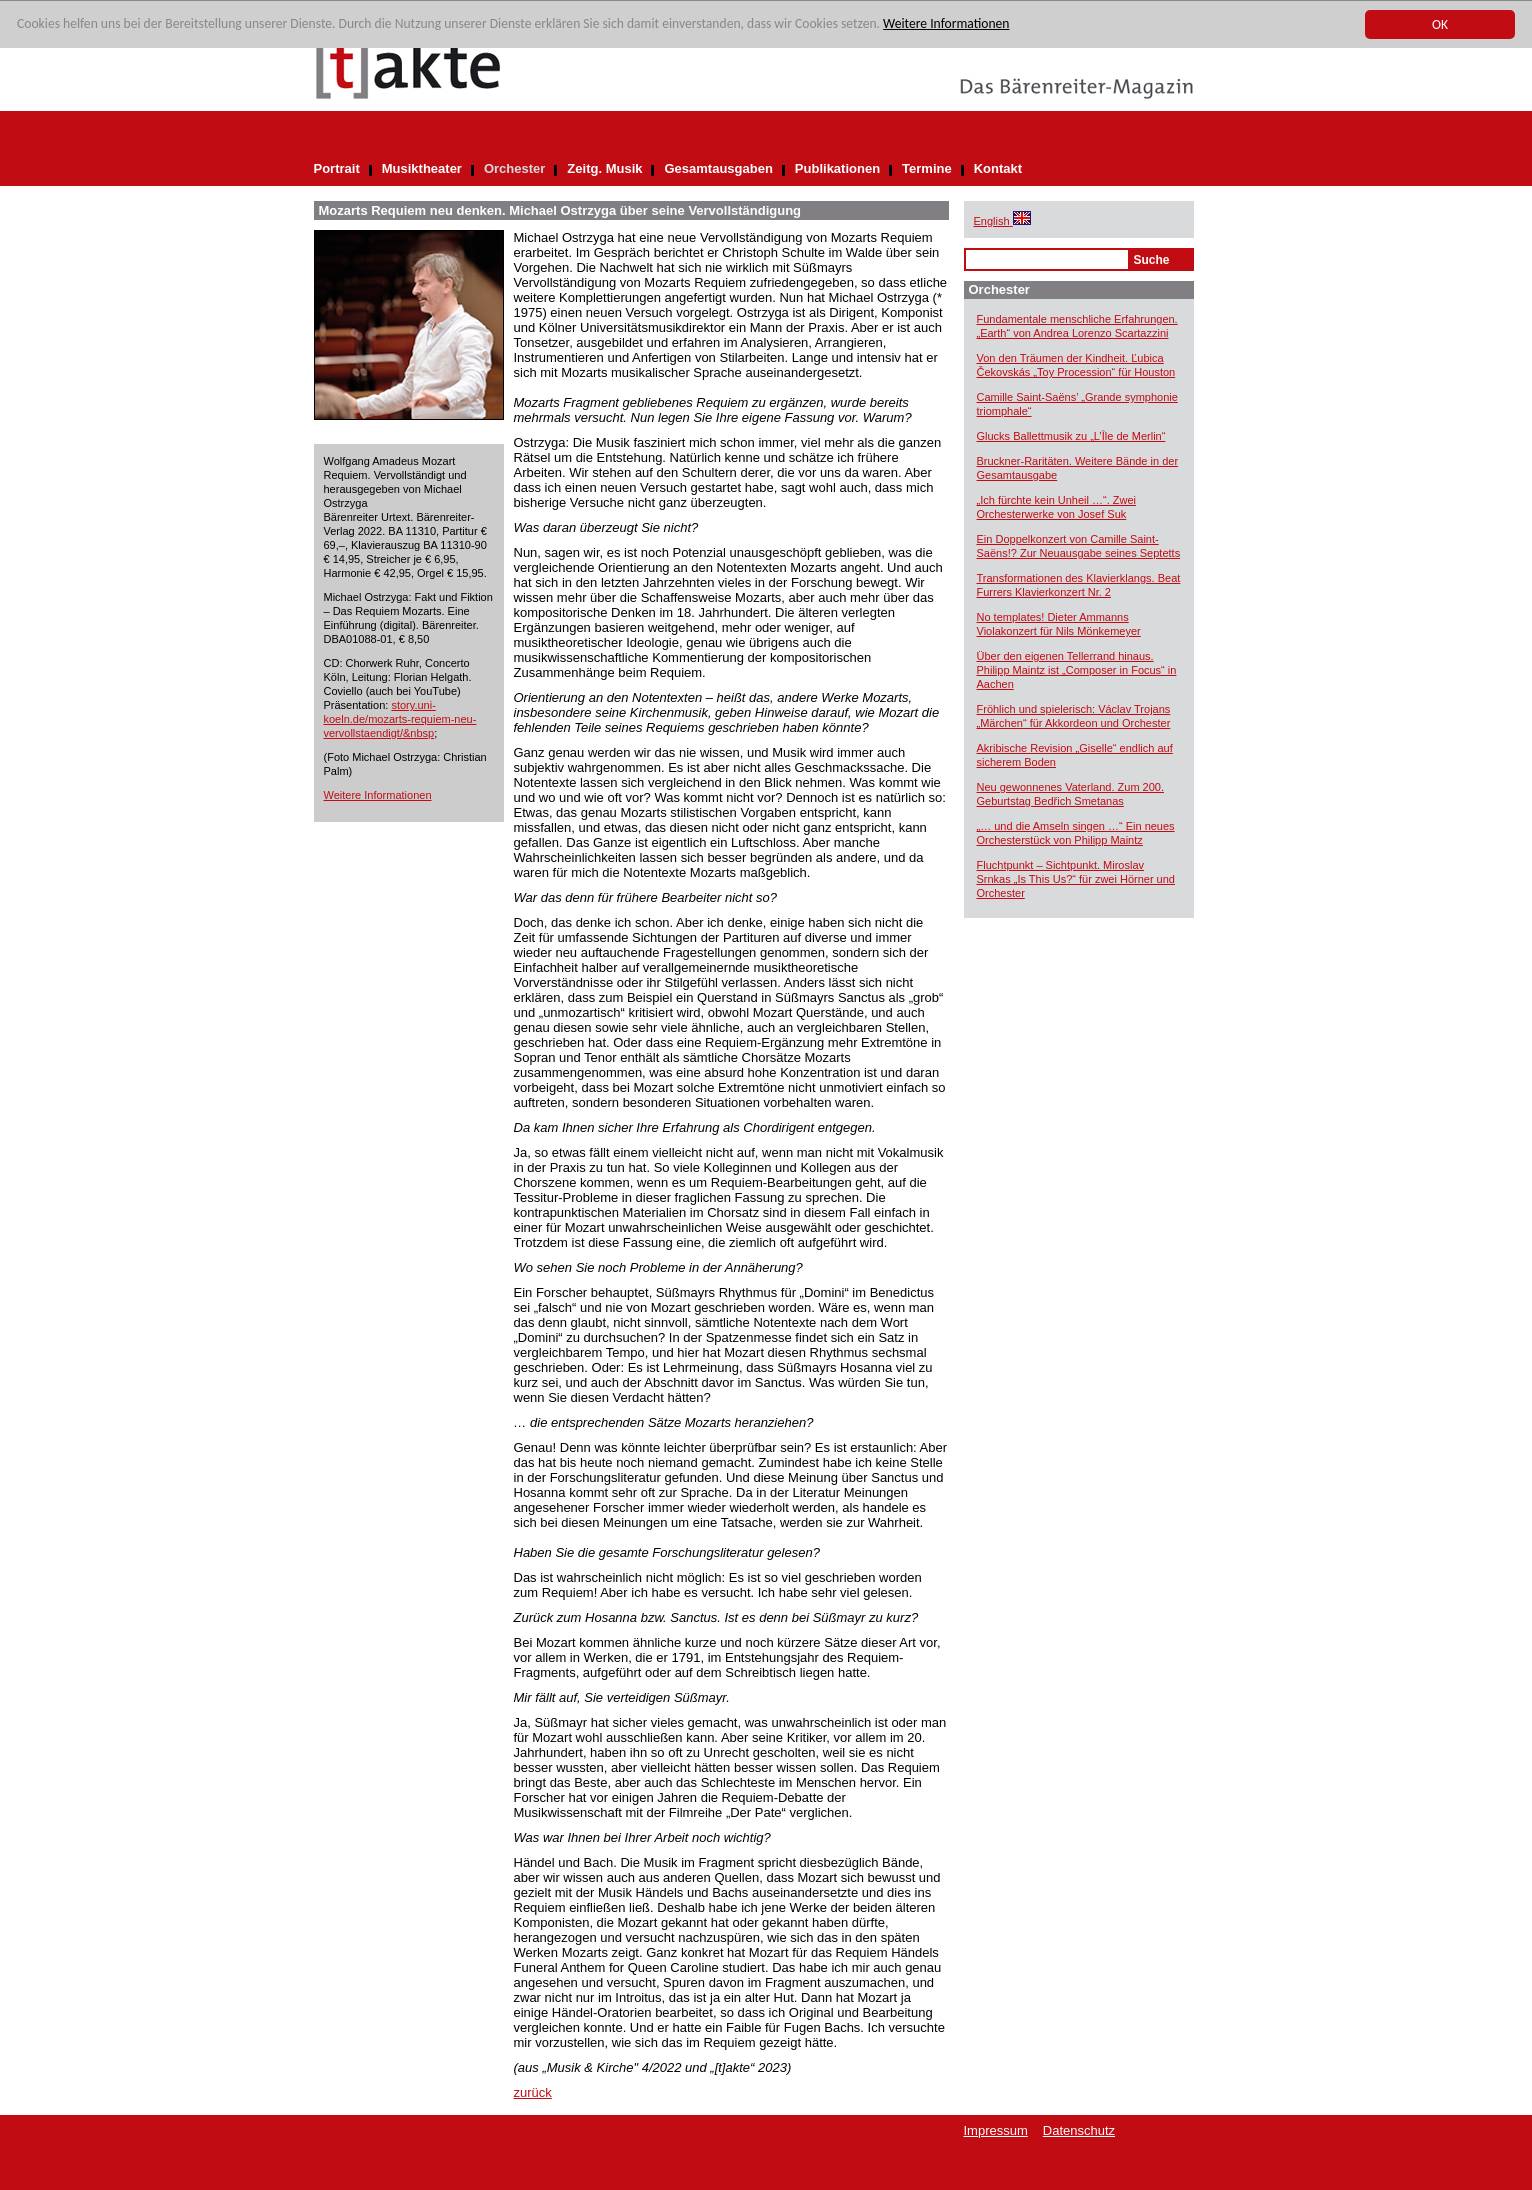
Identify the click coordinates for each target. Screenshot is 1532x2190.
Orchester (514, 168)
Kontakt (998, 168)
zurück (533, 2092)
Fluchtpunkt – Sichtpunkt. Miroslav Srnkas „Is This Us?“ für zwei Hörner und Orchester (1076, 879)
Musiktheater (422, 168)
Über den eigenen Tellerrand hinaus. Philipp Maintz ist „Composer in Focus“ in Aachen (1077, 670)
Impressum (996, 2130)
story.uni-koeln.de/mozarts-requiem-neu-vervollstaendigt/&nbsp (400, 719)
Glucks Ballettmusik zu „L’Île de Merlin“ (1071, 436)
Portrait (337, 168)
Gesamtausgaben (718, 168)
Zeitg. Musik (604, 168)
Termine (927, 168)
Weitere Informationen (946, 24)
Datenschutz (1079, 2130)
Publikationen (837, 168)
